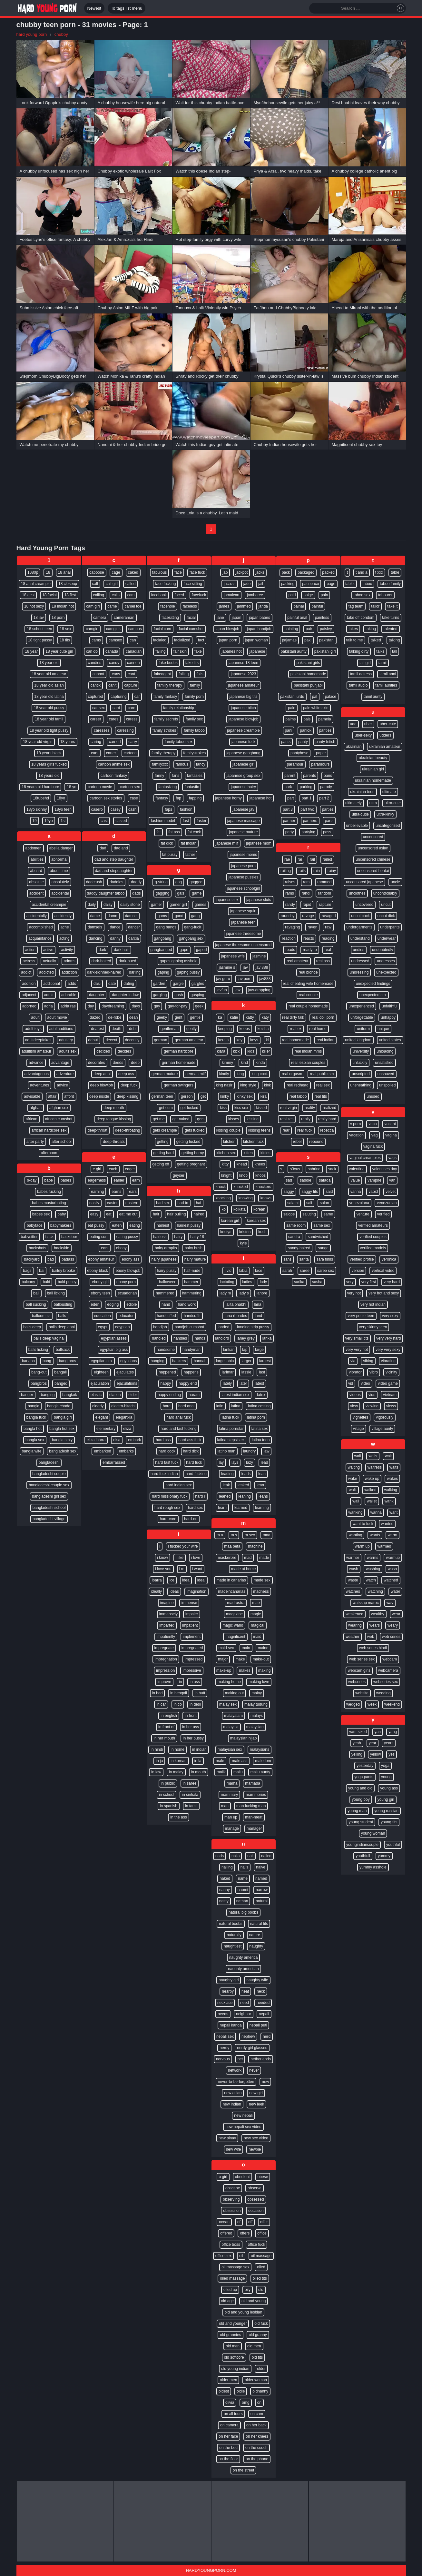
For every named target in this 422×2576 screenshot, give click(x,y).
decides (124, 1051)
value (355, 1180)
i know (162, 1557)
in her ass (190, 1727)
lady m (225, 1293)
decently (132, 1040)
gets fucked (194, 1130)
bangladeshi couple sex (49, 1485)
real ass (323, 961)
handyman (191, 1349)
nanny (224, 1889)
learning (262, 1507)
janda (263, 606)
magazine (234, 1614)
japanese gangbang (243, 753)
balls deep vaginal (49, 1338)
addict (26, 972)
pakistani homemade (308, 674)
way (390, 1602)
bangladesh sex (62, 1451)
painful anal (297, 617)
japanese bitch (243, 708)
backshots (37, 1248)
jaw (237, 990)
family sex (194, 719)
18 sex (65, 629)
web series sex (362, 1659)
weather (352, 1636)
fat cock (194, 832)
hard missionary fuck (169, 1496)
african (31, 1119)
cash (132, 809)
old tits (257, 2357)
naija (235, 1856)
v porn (355, 1124)
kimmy (227, 1062)
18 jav (39, 617)
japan (236, 617)
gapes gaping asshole (179, 961)
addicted (46, 972)
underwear (387, 938)
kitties (265, 1153)
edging (113, 1304)
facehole (167, 606)
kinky (224, 1096)
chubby (61, 34)
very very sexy (388, 1349)
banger (27, 1394)
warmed (384, 1546)
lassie (246, 1372)
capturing (118, 696)
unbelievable (357, 825)
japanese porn (243, 866)
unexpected (386, 972)
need (244, 2002)
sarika (299, 1282)
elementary (105, 1428)
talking (394, 640)
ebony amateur (101, 1259)
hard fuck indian (164, 1473)
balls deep (32, 1327)
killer (266, 1051)
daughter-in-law (125, 995)
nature (254, 1935)
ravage (308, 916)
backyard (32, 1259)
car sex (98, 708)
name (243, 1878)
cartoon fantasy (114, 775)
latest (259, 1383)
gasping (197, 995)
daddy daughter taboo (106, 893)
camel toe (133, 606)
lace (258, 1270)
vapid (373, 1191)
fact (201, 640)
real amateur (297, 961)
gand (179, 916)
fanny (159, 775)
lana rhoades (236, 1315)
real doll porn (323, 1017)
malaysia (230, 1727)
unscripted (360, 1074)
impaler (191, 1614)
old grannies (230, 2335)
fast (186, 820)
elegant (101, 1417)
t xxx (379, 572)
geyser (178, 1175)
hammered (165, 1293)
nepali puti (258, 2025)
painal (298, 606)
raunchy (288, 916)
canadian (134, 651)
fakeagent (162, 674)
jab (225, 572)
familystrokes (194, 753)
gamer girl (178, 904)
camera (99, 617)
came (112, 606)
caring (96, 741)
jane (220, 617)
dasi (97, 983)
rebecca (327, 1130)
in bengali (178, 1693)
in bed (157, 1693)
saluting (309, 1214)
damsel (131, 916)
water (395, 1591)
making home (229, 1681)
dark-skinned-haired (104, 972)
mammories (256, 1794)
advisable (32, 1096)
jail (260, 583)
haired (198, 1214)
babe (48, 1180)
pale (291, 708)
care (131, 708)
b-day (31, 1180)
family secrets (166, 719)
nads (219, 1856)
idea (186, 1580)
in (180, 1681)
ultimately (353, 803)
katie (234, 1017)
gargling (160, 995)
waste (353, 1580)
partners (310, 820)
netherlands (260, 2059)
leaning (244, 1496)
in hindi (157, 1749)
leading (227, 1473)
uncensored (373, 837)
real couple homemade (308, 1006)
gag (178, 882)
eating (134, 1225)
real (328, 949)
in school (166, 1794)
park (288, 787)
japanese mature (243, 832)
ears (132, 1191)
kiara (221, 1051)
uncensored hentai (373, 870)
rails (302, 870)
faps (168, 809)
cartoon (130, 753)
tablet (350, 583)
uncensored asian (373, 848)
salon (324, 1203)
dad (103, 848)
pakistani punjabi (308, 685)
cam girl (93, 606)
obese (263, 2177)
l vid (228, 1270)
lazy (249, 1462)
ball (36, 1293)
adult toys (33, 1028)
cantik (96, 685)
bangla (33, 1406)
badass (68, 1259)
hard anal (186, 1406)
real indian (325, 1040)
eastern (131, 1203)
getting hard (163, 1153)
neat (245, 1991)
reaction (289, 938)
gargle (178, 983)
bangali (60, 1372)
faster (201, 820)
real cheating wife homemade (308, 983)
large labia (225, 1361)
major (223, 1659)
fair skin (180, 651)
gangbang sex (191, 938)
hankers (179, 1361)
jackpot (241, 572)
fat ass (174, 832)
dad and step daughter (113, 859)
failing (160, 651)
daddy (136, 882)
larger (246, 1361)
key (239, 1040)
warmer (352, 1557)
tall (394, 651)
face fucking (165, 583)
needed (263, 2002)
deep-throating (127, 1130)
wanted (387, 1523)
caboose (96, 572)
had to (182, 1203)
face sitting (192, 583)
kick (236, 1051)
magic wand (232, 1625)
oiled (261, 2267)
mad (247, 1557)
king (240, 1074)
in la (197, 1761)
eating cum (99, 1236)
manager (254, 1828)
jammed (244, 606)
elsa (116, 1440)
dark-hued (127, 961)
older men (228, 2380)
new (265, 2081)
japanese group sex (243, 775)
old (260, 2289)
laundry (249, 1451)
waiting (354, 1467)
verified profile (362, 1259)
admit (49, 995)
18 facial (49, 595)
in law (156, 1772)
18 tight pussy (40, 640)
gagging (163, 893)
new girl (255, 2093)
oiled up (230, 2289)
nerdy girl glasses (252, 2048)
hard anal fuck (178, 1417)
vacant (390, 1124)
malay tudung (256, 1704)
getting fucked (188, 1141)
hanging (157, 1361)
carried (115, 741)
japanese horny (228, 798)
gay (157, 1006)
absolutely (60, 882)
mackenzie (227, 1557)
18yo (61, 798)
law (266, 1451)
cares (113, 719)
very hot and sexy (383, 1293)
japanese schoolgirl (243, 888)
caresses (101, 730)
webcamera (388, 1670)
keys (254, 1040)
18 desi (28, 595)
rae (287, 859)
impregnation (166, 1659)
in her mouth (164, 1738)
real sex (323, 1085)
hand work (187, 1304)
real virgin (288, 1107)
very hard (392, 1282)
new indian (232, 2104)
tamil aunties (386, 685)
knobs (260, 1175)
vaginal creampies (365, 1157)
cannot (98, 674)
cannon (133, 662)
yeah (357, 1743)
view (354, 1406)
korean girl (230, 1220)
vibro (373, 1372)
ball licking (56, 1293)
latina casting (259, 1406)
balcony (28, 1282)
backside (61, 1248)
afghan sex (58, 1107)
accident (36, 893)
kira (263, 1096)
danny (115, 938)
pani (288, 730)
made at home (243, 1569)
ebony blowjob (128, 1270)
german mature (165, 1074)
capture (130, 685)
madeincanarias (231, 1591)
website (361, 1693)
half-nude (192, 1270)
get (203, 1096)
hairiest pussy (189, 1225)
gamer (156, 904)
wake (352, 1478)
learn (222, 1507)
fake (198, 651)
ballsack (63, 1349)
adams (69, 961)
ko (223, 1209)
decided (103, 1051)
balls (62, 1315)
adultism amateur (36, 1051)
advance (36, 1062)
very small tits (357, 1338)
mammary (229, 1794)
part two (307, 809)
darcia (133, 938)
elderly (97, 1406)
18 (48, 572)
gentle (195, 1017)
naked (225, 1878)
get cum (166, 1107)
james (224, 606)
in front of (166, 1727)
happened (167, 1372)
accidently (63, 916)
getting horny (193, 1153)
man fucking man (251, 1806)
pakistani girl (325, 651)
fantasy (162, 798)
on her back (256, 2425)
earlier (118, 1180)
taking (371, 629)
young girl (386, 1799)
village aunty (382, 1428)
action (30, 949)
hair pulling (176, 1214)
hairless (159, 1236)
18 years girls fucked (49, 764)
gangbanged (161, 949)
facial (191, 617)
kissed (261, 1107)
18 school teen (39, 629)
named (261, 1878)
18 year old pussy (49, 708)
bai (41, 1270)
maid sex (226, 1648)
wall (355, 1501)
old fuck (261, 2323)
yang (392, 1731)
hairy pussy (167, 1270)
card (116, 708)
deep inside (99, 1096)
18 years (67, 741)
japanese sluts (258, 899)
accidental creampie (49, 904)
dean (133, 1017)
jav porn (244, 978)
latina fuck (230, 1417)
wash (353, 1569)
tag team (356, 606)
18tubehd (41, 798)
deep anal (102, 1074)
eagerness (97, 1180)
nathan (242, 1901)
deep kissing (127, 1096)
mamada (252, 1783)
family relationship (178, 708)
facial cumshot (191, 629)
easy (94, 1214)
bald (46, 1282)
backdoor (69, 1236)
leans (263, 1496)
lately (227, 1383)
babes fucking (49, 1191)
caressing (125, 730)
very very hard (388, 1338)
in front (191, 1715)
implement (192, 1636)
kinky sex (244, 1096)
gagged (196, 882)
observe (254, 2188)
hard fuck (194, 1462)
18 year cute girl (59, 651)
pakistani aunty (294, 651)
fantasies (194, 775)
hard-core (168, 1519)
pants (285, 741)
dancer (134, 927)
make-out (261, 1659)
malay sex (228, 1704)
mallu (238, 1772)
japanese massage (243, 820)
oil (241, 2256)
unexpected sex (373, 995)
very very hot (357, 1349)
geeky (162, 1017)
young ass (389, 1788)
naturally (234, 1935)
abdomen (33, 848)
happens (191, 1372)
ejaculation (100, 1383)
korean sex (256, 1220)
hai (198, 1203)
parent (289, 775)
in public (168, 1783)
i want (197, 1569)
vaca (372, 1124)
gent (178, 1017)
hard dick (191, 1451)
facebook (159, 595)
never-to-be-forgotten (236, 2081)
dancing (95, 938)
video (365, 1383)
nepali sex (225, 2036)
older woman (256, 2380)
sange (323, 1248)
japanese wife (233, 956)
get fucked (189, 1107)
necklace (224, 2002)
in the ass (178, 1817)
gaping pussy (188, 972)
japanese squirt (243, 911)
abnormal (59, 859)
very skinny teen (373, 1327)
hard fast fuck (166, 1462)
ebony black (97, 1270)
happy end (188, 1383)
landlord (222, 1338)
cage (116, 572)
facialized (182, 640)
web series (391, 1636)
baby (61, 1214)
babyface (35, 1225)
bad (50, 1259)
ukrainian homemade (373, 780)
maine (263, 1648)
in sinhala (190, 1794)
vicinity (391, 1372)
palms (290, 719)
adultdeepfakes (38, 1040)
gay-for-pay (177, 1006)
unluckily (359, 1062)
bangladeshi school (49, 1507)
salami (293, 1203)
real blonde (308, 972)
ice (172, 1580)
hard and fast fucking (178, 1428)
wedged (353, 1704)
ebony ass (131, 1259)
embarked (102, 1451)
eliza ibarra (96, 1440)
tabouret (385, 595)
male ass (239, 1761)
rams (289, 893)
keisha (263, 1028)
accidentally (36, 916)
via (352, 1361)
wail (357, 1456)
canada (111, 651)
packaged (306, 572)
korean (259, 1209)
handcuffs (192, 1315)
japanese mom (258, 843)
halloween (167, 1282)
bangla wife (32, 1451)
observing (231, 2199)
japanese (257, 651)
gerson (187, 1096)
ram (306, 882)
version (358, 1270)
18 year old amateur (49, 674)
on (259, 2402)
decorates (96, 1062)
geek (199, 1006)
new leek (256, 2104)
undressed (360, 961)
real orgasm (292, 1074)
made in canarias (231, 1580)
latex (261, 1394)
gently (191, 1028)
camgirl (92, 629)
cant (131, 674)
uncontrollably (385, 893)
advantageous (37, 1074)
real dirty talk (293, 1017)
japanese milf (226, 843)
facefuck (199, 595)
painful (317, 606)
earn (136, 1180)
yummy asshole (372, 1867)
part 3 (288, 809)
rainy (332, 870)
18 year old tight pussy (49, 730)
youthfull (363, 1856)
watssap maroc (366, 1602)
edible (131, 1304)
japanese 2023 (243, 674)
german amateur (189, 1040)
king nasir (224, 1085)
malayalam (233, 1715)
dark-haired (101, 961)
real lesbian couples (308, 1062)
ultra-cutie (360, 814)
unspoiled (387, 1085)
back (49, 1236)
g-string (161, 882)
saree (304, 1270)
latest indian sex (235, 1394)
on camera (229, 2425)
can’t (112, 685)
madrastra (235, 1602)
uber (368, 724)
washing (373, 1569)
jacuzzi (230, 583)
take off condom (360, 617)
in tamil (191, 1806)
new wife (233, 2149)
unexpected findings (373, 983)
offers (245, 2233)
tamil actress (361, 674)
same (328, 1214)
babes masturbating (49, 1203)
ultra (373, 803)
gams (162, 916)
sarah (287, 1270)
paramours (320, 764)
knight (226, 1175)
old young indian (235, 2368)
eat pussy (96, 1225)
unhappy (388, 1017)
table (395, 572)
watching (375, 1591)
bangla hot (33, 1428)
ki (267, 1040)
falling (184, 674)
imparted (166, 1625)
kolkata (239, 1209)
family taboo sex (179, 741)
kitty (225, 1164)
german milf (195, 1074)
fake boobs (168, 662)
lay (221, 1462)
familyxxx (160, 764)
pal (314, 696)
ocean (224, 2222)
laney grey (245, 1338)
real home (317, 1028)
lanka (267, 1338)
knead (241, 1164)
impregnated (192, 1648)
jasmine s (227, 967)
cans (116, 674)
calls (116, 595)
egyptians (128, 1361)
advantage (60, 1062)
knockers (263, 1186)
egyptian (122, 1327)
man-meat (253, 1817)
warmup (393, 1557)
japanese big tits (244, 696)
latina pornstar (231, 1428)
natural (262, 1901)
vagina (391, 1135)
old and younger (233, 2323)
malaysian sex (230, 1749)
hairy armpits (166, 1248)
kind (244, 1062)
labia (243, 1270)
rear (286, 1130)
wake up (372, 1478)
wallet (372, 1501)
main (246, 1648)
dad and (121, 848)
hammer (191, 1282)
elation (115, 1394)
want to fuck (363, 1523)
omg (245, 2402)
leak (226, 1485)
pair (309, 629)
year (372, 1743)
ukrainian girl (373, 769)
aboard (36, 870)
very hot (354, 1293)
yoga (385, 1765)
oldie (241, 2391)
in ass (195, 1681)
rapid (307, 904)
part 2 (324, 798)
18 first (70, 595)
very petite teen (361, 1315)
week (372, 1704)
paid (292, 595)
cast (104, 820)
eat (109, 1214)
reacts (308, 938)
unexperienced (361, 1006)
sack (332, 1169)
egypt (102, 1327)
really (305, 1119)
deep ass (126, 1074)
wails (372, 1456)
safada (324, 1180)
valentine (357, 1169)
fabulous (159, 572)
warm (392, 1535)
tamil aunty (373, 696)
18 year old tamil (49, 719)
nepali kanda (231, 2025)
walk (353, 1490)
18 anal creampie (36, 583)
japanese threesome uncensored (243, 945)
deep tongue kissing (114, 1119)
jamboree (255, 595)
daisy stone (130, 904)
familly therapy (169, 685)
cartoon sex (130, 787)
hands (200, 1338)
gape (184, 949)
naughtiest (232, 1946)
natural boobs (230, 1923)
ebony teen (100, 1293)
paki (307, 640)
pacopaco (310, 583)
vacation (356, 1135)
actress (29, 961)
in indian (199, 1749)
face (178, 572)
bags (27, 1270)
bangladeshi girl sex (49, 1496)
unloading (385, 1051)
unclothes (357, 893)
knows (265, 1198)
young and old (360, 1788)
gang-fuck (192, 927)
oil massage (261, 2256)
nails (244, 1867)
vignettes (360, 1417)
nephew (248, 2036)
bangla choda (58, 1406)
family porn (194, 696)
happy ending (169, 1394)
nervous (223, 2059)
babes (66, 1180)
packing (287, 583)
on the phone (257, 2459)
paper (321, 753)
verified (383, 1214)
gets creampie (165, 1130)
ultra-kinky (385, 814)
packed (328, 572)
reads (290, 949)
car (137, 696)
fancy (200, 764)
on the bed (228, 2447)
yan (378, 1731)
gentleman (170, 1028)
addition (28, 983)
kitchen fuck (253, 1141)
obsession (231, 2210)
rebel (297, 1141)
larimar (228, 1372)
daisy (108, 904)
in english (169, 1715)
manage (232, 1828)
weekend (392, 1704)
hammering (191, 1293)
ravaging (292, 927)
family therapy (164, 753)
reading (328, 938)
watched (391, 1580)
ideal (201, 1580)
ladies (247, 1282)
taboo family (390, 583)
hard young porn (31, 34)
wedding (383, 1693)
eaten (117, 1225)
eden (95, 1304)
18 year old (48, 662)
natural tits (259, 1923)
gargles (197, 983)
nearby (228, 1991)
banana (28, 1361)
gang (195, 916)
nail (250, 1856)
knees (260, 1164)
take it (392, 606)
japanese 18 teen (243, 662)
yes (391, 1754)
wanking (355, 1512)
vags (392, 1157)
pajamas (289, 640)
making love (259, 1681)
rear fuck (304, 1130)
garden (159, 983)
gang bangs (166, 927)
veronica (389, 1259)
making (264, 1670)
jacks (259, 572)
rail (312, 859)
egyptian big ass (114, 1349)
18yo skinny (36, 809)
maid (257, 1636)
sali (309, 1203)
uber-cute (388, 724)
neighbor (243, 2014)
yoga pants (363, 1777)
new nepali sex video (243, 2127)
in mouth (198, 1772)
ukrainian (354, 746)
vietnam (390, 1394)
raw (328, 927)
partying (308, 832)
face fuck (197, 572)
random (324, 893)
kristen (244, 1232)
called (130, 583)
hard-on (190, 1519)
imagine (167, 1602)
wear (396, 1614)
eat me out (128, 1214)
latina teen (261, 1440)
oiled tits (260, 2278)
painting (291, 629)
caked (133, 572)
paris (328, 775)
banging (48, 1394)
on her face (228, 2436)
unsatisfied (384, 1062)
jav (245, 967)
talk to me (354, 640)
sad (289, 1180)
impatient (190, 1625)
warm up (362, 1546)
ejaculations (127, 1383)
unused (373, 1096)
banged (60, 1383)
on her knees (257, 2436)
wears (374, 1625)
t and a (362, 572)
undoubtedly (382, 949)
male (220, 1761)
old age (227, 2301)
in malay (176, 1772)
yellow (375, 1754)
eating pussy (127, 1236)
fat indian (189, 843)
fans (175, 775)
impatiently (166, 1636)
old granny (258, 2335)
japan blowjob (227, 629)
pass (327, 832)
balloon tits (41, 1315)
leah (262, 1473)
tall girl (365, 662)
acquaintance (39, 938)
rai (300, 859)
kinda (260, 1062)
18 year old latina (49, 696)
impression (165, 1670)
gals (180, 893)
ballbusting (63, 1304)
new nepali (243, 2115)
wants (375, 1535)
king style (248, 1085)
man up (230, 1817)
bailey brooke (63, 1270)
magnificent (235, 1636)
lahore (262, 1293)
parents (309, 775)
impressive (191, 1670)
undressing (359, 972)
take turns (390, 617)
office (261, 2233)
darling (135, 972)
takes (353, 629)
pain (324, 595)
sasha (317, 1282)
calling (98, 595)
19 (34, 820)
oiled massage (232, 2278)
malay (256, 1693)
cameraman (124, 617)
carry (132, 741)
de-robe (114, 1017)
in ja (159, 1761)
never (254, 2070)
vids (371, 1394)
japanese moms (243, 854)
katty (250, 1017)
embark (134, 1440)
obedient (242, 2177)
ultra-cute (393, 803)
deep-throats (113, 1141)
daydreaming (113, 1006)
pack (286, 572)
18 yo (71, 787)
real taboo (298, 1096)
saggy (289, 1191)
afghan (36, 1107)
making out (234, 1693)
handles (180, 1338)
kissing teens (259, 1130)
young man (357, 1810)
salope (289, 1214)
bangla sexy (62, 1440)
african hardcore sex (49, 1130)
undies (358, 949)
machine (255, 1546)
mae (256, 1602)
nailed (266, 1856)
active (48, 949)
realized (329, 1107)
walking (390, 1490)
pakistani (326, 640)
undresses (386, 961)
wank (389, 1501)
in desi (195, 1704)
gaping (163, 972)
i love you (163, 1569)
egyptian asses (114, 1338)
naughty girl (229, 1980)
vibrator (355, 1372)
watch (371, 1580)
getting (163, 1141)
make (240, 1659)
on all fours (233, 2414)
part (290, 798)
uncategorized (388, 825)
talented (390, 629)
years (388, 1743)
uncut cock (360, 916)
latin (219, 1406)
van (392, 1180)
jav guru (223, 978)
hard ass (163, 1440)
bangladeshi (49, 1462)
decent (111, 1040)
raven (312, 927)
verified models (373, 1248)
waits (393, 1467)
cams (96, 640)
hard (167, 1406)
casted (121, 820)
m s (234, 1535)
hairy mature (195, 1259)
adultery (66, 1040)
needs (223, 2014)
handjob (160, 1327)
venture (363, 1214)
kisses (233, 1119)
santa (304, 1259)
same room (296, 1225)
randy (290, 904)
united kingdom (358, 1040)
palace (330, 696)
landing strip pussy (253, 1327)
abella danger (61, 848)
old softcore (234, 2357)
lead (264, 1462)
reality (310, 1107)
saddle (305, 1180)
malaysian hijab (243, 1738)
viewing (372, 1406)
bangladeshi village (49, 1519)
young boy (360, 1799)
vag (374, 1135)
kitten (248, 1153)
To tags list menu (126, 8)
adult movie (57, 1017)
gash (178, 995)
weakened (354, 1614)
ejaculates (125, 1372)
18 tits (65, 640)
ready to (310, 949)
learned (240, 1507)
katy (265, 1017)
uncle (395, 882)
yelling (356, 1754)
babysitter (29, 1236)
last (262, 1372)
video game (388, 1383)
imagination (196, 1591)
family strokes (164, 730)
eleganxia (124, 1417)
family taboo (194, 730)
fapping (195, 798)
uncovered (364, 904)
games (200, 904)
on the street (243, 2470)
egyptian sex (102, 1361)
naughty (256, 1946)
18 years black (48, 753)
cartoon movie (100, 787)
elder (132, 1394)
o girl (223, 2177)
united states (390, 1040)
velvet (391, 1191)
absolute (36, 882)
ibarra (157, 1580)
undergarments (360, 927)
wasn (392, 1569)
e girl (97, 1169)
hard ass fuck (189, 1440)
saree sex (325, 1270)
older (261, 2368)
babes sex (41, 1214)
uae (353, 724)
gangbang (162, 938)
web (370, 1636)
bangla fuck (36, 1417)
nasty (224, 1901)
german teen (162, 1096)
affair (52, 1096)
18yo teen (63, 809)
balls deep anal (62, 1327)
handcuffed (166, 1315)
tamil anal (387, 674)
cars (94, 753)
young (386, 1777)
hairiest (163, 1225)
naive (260, 1867)
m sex (250, 1535)
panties (325, 730)
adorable (68, 995)
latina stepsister (230, 1440)
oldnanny (260, 2391)
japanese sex (227, 899)
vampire (374, 1180)
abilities (37, 859)
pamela (324, 719)
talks (380, 651)
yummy (384, 1856)
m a (220, 1535)
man (225, 1806)
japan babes (259, 617)
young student (361, 1822)
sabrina (314, 1169)
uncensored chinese (373, 859)
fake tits (192, 662)
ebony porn (126, 1282)
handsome (166, 1349)
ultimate (389, 791)
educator (126, 1315)
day (91, 1006)
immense (189, 1602)
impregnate (164, 1648)
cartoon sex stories (106, 798)
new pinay (227, 2138)
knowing (246, 1198)
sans (287, 1259)
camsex (115, 640)
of (238, 2222)
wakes (392, 1478)
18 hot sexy (34, 606)
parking (306, 787)
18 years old (48, 775)
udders (385, 735)
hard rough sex (167, 1507)
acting (64, 938)
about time (59, 870)
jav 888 (262, 967)
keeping (225, 1028)
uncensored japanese (364, 882)
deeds (118, 1062)
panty (303, 741)
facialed (159, 640)
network (234, 2070)
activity (67, 949)
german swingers (178, 1085)
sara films (325, 1259)
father (190, 854)
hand (166, 1304)
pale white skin (316, 708)
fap (178, 798)
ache (65, 927)
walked (370, 1490)
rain (316, 870)
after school (62, 1141)
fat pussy (170, 854)
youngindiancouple (362, 1844)
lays (234, 1462)
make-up (223, 1670)
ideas (174, 1591)
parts (329, 820)
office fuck (256, 2244)
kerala (223, 1040)
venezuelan (387, 1203)
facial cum (162, 629)
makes (244, 1670)
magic (255, 1614)
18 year (31, 651)
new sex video (256, 2138)
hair (156, 1214)
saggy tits (310, 1191)
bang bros (67, 1361)
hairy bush (193, 1248)
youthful (393, 1844)
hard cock (167, 1451)
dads (136, 893)
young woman (373, 1833)
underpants (389, 927)
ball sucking (36, 1304)
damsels (95, 927)
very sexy (390, 1315)
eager (130, 1169)
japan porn (228, 640)
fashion (186, 809)
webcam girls (359, 1670)
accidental (60, 893)
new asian (232, 2093)
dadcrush (94, 882)
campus (135, 629)
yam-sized (358, 1731)
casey (116, 809)
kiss (223, 1107)
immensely (168, 1614)
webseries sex (385, 1681)
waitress (375, 1467)
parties (328, 809)
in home (177, 1749)
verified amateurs (373, 1225)
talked (376, 640)
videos (355, 1394)
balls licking (38, 1349)
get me (159, 1119)
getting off (160, 1164)
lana (257, 1304)
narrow (262, 1889)
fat (158, 832)
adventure (65, 1074)
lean (260, 1485)
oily (247, 2289)
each (113, 1169)
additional (51, 983)
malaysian (255, 1727)
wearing (355, 1625)
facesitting (170, 617)
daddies (116, 882)
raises (290, 882)
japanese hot (261, 798)
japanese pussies (244, 877)
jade (247, 583)
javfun (222, 990)
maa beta (232, 1546)
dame (95, 916)
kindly (224, 1074)
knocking (223, 1198)
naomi (243, 1889)
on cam (256, 2414)
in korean (178, 1761)
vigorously (384, 1417)
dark (102, 949)
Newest (94, 8)
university (361, 1051)
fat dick (167, 843)
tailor (375, 606)
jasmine (259, 956)
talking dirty (359, 651)
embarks (126, 1451)
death (116, 1028)
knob (243, 1175)
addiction (69, 972)
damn (112, 916)
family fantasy (165, 696)
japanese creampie (243, 730)
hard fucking (196, 1473)
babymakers (60, 1225)
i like (179, 1557)
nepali (264, 2014)
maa (266, 1535)
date (112, 983)
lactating (227, 1282)
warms (372, 1557)
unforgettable (361, 1017)
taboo (367, 583)
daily (92, 904)
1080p (32, 572)
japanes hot (232, 651)
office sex (223, 2256)
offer (264, 2222)
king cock (259, 1074)
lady (263, 1282)
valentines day (384, 1169)
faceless (190, 606)
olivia (229, 2402)
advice (62, 1085)
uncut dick (386, 916)
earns (116, 1191)
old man (233, 2346)
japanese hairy (243, 787)
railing (285, 870)
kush (262, 1232)
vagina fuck (373, 1146)
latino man (226, 1451)
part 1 (307, 798)
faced (179, 595)
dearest (97, 1028)
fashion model (163, 820)
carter (111, 753)
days (136, 1006)
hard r (200, 1496)
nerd (266, 2036)
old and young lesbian (243, 2312)
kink (267, 1085)
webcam (389, 1659)
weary (393, 1625)
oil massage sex (235, 2267)
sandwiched (318, 1236)
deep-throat (97, 1130)
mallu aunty (260, 1772)
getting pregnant (191, 1164)
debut (93, 1040)
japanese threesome (243, 933)
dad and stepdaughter (114, 870)
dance (115, 927)
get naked (181, 1119)
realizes (286, 1119)
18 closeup (67, 583)
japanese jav (243, 809)
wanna (376, 1512)
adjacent (29, 995)
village (358, 1428)
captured (95, 696)
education (102, 1315)
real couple (308, 995)
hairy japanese (164, 1259)
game (196, 893)
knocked (240, 1186)
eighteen (101, 1372)
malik (221, 1772)
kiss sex (241, 1107)
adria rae (68, 1006)
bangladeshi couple (48, 1473)
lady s (244, 1293)
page (331, 583)
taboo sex (362, 595)
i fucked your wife (183, 1546)
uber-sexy (363, 735)
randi (306, 893)
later (243, 1383)
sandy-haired (299, 1248)
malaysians (259, 1749)
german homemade (178, 1062)
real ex (295, 1028)
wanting (355, 1535)
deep (135, 1062)
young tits (389, 1822)
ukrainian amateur (384, 746)
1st (63, 820)
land (258, 1315)
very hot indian (373, 1304)
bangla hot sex (61, 1428)
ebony (121, 1248)
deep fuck (129, 1085)
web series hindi (373, 1648)
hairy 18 (197, 1236)
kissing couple (228, 1130)
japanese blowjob (244, 719)
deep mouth (113, 1107)
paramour (295, 764)
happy (166, 1383)
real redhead (297, 1085)
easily (94, 1203)
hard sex (195, 1507)
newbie (255, 2149)
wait (388, 1456)
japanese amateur (243, 685)
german (160, 1040)
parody (326, 787)
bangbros (39, 1383)
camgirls (113, 629)
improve (164, 1681)
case (134, 798)
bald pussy (67, 1282)
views (391, 1406)
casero (97, 809)
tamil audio (358, 685)
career (95, 719)
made (264, 1557)
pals (306, 719)
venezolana (359, 1203)
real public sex (322, 1074)
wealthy (377, 1614)
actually (49, 961)
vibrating (388, 1361)
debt (132, 1028)
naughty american (243, 1969)
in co (178, 1704)
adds (72, 983)
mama (232, 1783)
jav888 (264, 978)
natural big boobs (243, 1912)
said (329, 1191)
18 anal (64, 572)
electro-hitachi (123, 1406)
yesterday (365, 1765)
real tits (320, 1096)
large (259, 1349)
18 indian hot (63, 606)
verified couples (372, 1236)
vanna (355, 1191)
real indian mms (308, 1051)
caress (131, 719)
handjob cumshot (189, 1327)
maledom (263, 1761)
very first (368, 1282)
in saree (190, 1783)
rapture (325, 904)
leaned (225, 1496)
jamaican (231, 595)
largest (265, 1361)
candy (114, 662)
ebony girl (100, 1282)
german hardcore (178, 1051)
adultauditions (61, 1028)
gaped (201, 949)
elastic (96, 1394)
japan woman (256, 640)
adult (35, 1017)
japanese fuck (243, 741)
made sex (262, 1580)
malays (256, 1715)
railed (327, 859)
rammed (324, 882)
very (350, 1282)
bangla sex (34, 1440)
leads (246, 1473)
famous (182, 764)
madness (261, 1591)
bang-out (38, 1372)
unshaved (386, 1074)
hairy (178, 1236)
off (250, 2222)
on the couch (256, 2447)
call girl (112, 583)
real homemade (295, 1040)
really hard (327, 1119)
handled (159, 1338)
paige (308, 595)
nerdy (224, 2048)
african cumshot (59, 1119)
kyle (243, 1243)
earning (97, 1191)
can (133, 640)
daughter (96, 995)
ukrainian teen (362, 791)
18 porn (58, 617)
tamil (382, 662)
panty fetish (325, 741)
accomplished (41, 927)
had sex (163, 1203)
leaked (243, 1485)
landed (223, 1327)
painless (322, 617)
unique (383, 1028)
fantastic (191, 787)
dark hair (121, 949)
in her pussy (193, 1738)
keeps (245, 1028)
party (289, 832)
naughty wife (257, 1980)
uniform (363, 1028)
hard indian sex (178, 1485)
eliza (127, 1428)
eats (104, 1248)
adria (48, 1006)
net (240, 2059)
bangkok (69, 1394)
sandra (294, 1236)
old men (254, 2346)
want (393, 1512)
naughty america (243, 1957)
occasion (255, 2210)
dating (128, 983)
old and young (253, 2301)
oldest (224, 2391)
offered (226, 2233)
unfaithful (389, 1006)
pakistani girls (308, 662)
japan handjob (259, 629)
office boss (231, 2244)
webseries (357, 1681)
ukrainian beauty (373, 758)
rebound (316, 1141)
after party (35, 1141)
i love (195, 1557)
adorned (29, 1006)
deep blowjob (101, 1085)
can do (92, 651)
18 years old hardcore (40, 787)
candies (94, 662)
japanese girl (243, 764)
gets (200, 1119)
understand (360, 938)
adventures (39, 1085)
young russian (386, 1810)
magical (257, 1625)
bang (47, 1361)
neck (261, 1991)
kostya (225, 1232)
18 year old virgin (37, 741)
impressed (193, 1659)
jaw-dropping (259, 990)
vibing (368, 1361)
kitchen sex (226, 1153)
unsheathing (360, 1085)
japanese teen (243, 922)
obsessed (255, 2199)
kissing (253, 1119)
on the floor (228, 2459)
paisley (326, 629)
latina (235, 1406)
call (95, 583)
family (195, 685)
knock (221, 1186)
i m (181, 1569)
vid (350, 1383)
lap (244, 1349)
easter (112, 1203)
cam (131, 595)
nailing (227, 1867)
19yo (48, 820)
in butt (200, 1693)
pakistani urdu (292, 696)
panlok (305, 730)
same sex (321, 1225)
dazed (95, 1017)
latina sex (259, 1428)
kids (250, 1051)
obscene (232, 2188)
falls (199, 674)
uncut (385, 904)
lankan (228, 1349)
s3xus (295, 1169)
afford (69, 1096)
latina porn (256, 1417)
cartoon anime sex (114, 764)
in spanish (168, 1806)
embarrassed (114, 1462)
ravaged (329, 916)
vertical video (383, 1270)
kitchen (229, 1141)
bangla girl (63, 1417)
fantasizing (167, 787)
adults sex (67, 1051)
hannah (200, 1361)
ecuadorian (127, 1293)
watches (353, 1591)
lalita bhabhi (236, 1304)
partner (289, 820)
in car (161, 1704)
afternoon (49, 1153)
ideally (156, 1591)
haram (194, 1394)
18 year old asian (49, 685)
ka (220, 1017)
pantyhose (299, 753)
